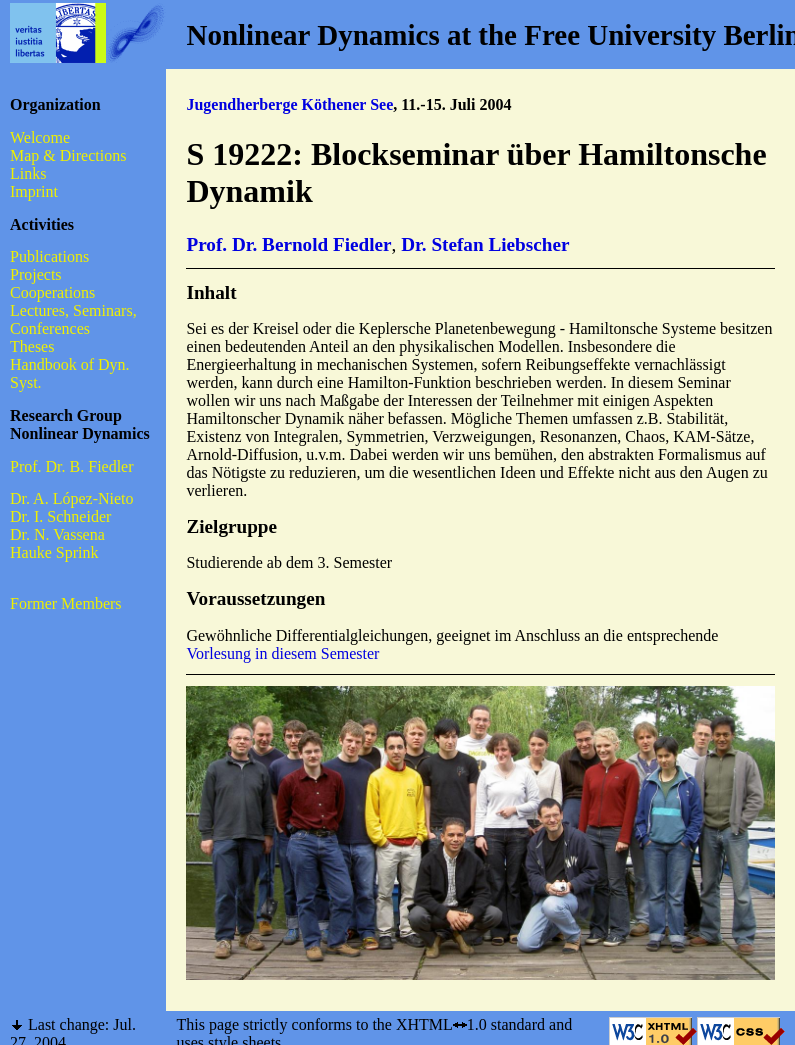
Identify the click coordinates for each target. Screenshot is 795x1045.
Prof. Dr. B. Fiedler (72, 466)
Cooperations (52, 292)
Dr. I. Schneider (60, 516)
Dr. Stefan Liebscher (485, 244)
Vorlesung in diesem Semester (282, 653)
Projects (36, 274)
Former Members (66, 603)
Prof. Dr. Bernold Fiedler (288, 244)
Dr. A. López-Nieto (72, 498)
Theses (32, 346)
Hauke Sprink (54, 552)
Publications (49, 256)
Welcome (40, 137)
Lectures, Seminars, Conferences (73, 319)
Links (28, 173)
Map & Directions (68, 155)
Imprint (34, 191)
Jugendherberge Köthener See (289, 104)
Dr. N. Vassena (57, 534)
